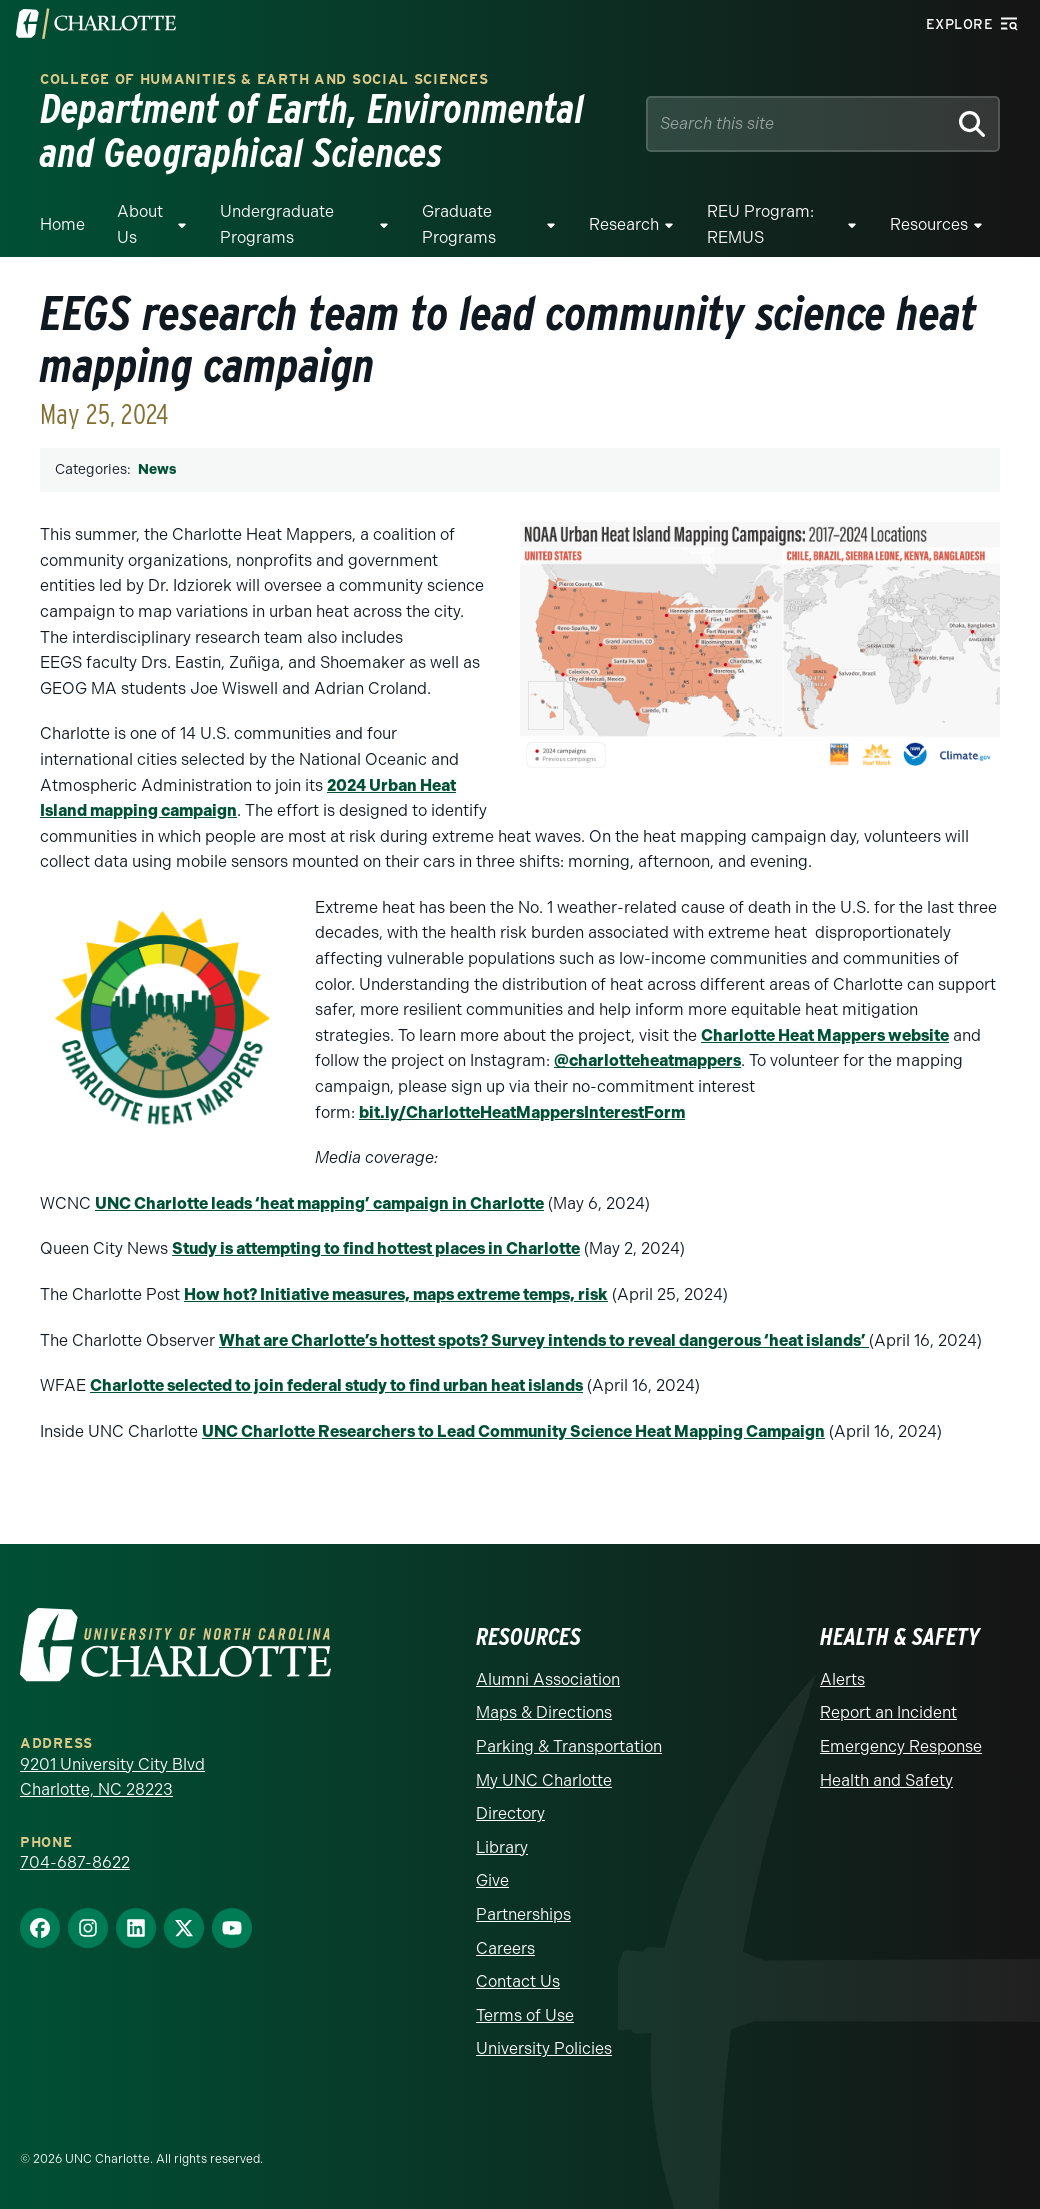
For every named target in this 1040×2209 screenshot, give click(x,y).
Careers (505, 1948)
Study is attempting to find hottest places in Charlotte (376, 1248)
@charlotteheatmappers (647, 1060)
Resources (929, 224)
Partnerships (523, 1914)
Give (492, 1880)
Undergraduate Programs (277, 224)
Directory (510, 1813)
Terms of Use (525, 2015)
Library (502, 1847)
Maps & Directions (544, 1712)
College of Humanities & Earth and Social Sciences (264, 79)
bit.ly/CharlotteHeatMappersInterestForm (522, 1112)
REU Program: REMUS (760, 224)
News (157, 469)
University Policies (544, 2048)
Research (624, 224)
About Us (140, 224)
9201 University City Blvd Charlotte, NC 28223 (112, 1777)
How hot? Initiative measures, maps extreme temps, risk (396, 1294)
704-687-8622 (75, 1862)
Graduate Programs (459, 224)
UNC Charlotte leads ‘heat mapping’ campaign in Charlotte (319, 1203)
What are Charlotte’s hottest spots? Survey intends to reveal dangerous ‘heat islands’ (544, 1340)
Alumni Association (548, 1679)
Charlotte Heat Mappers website (825, 1035)
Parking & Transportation (569, 1746)
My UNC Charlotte (544, 1780)
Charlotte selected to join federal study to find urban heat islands (336, 1385)
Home (62, 224)
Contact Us (518, 1981)
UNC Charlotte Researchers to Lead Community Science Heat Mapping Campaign (513, 1431)
